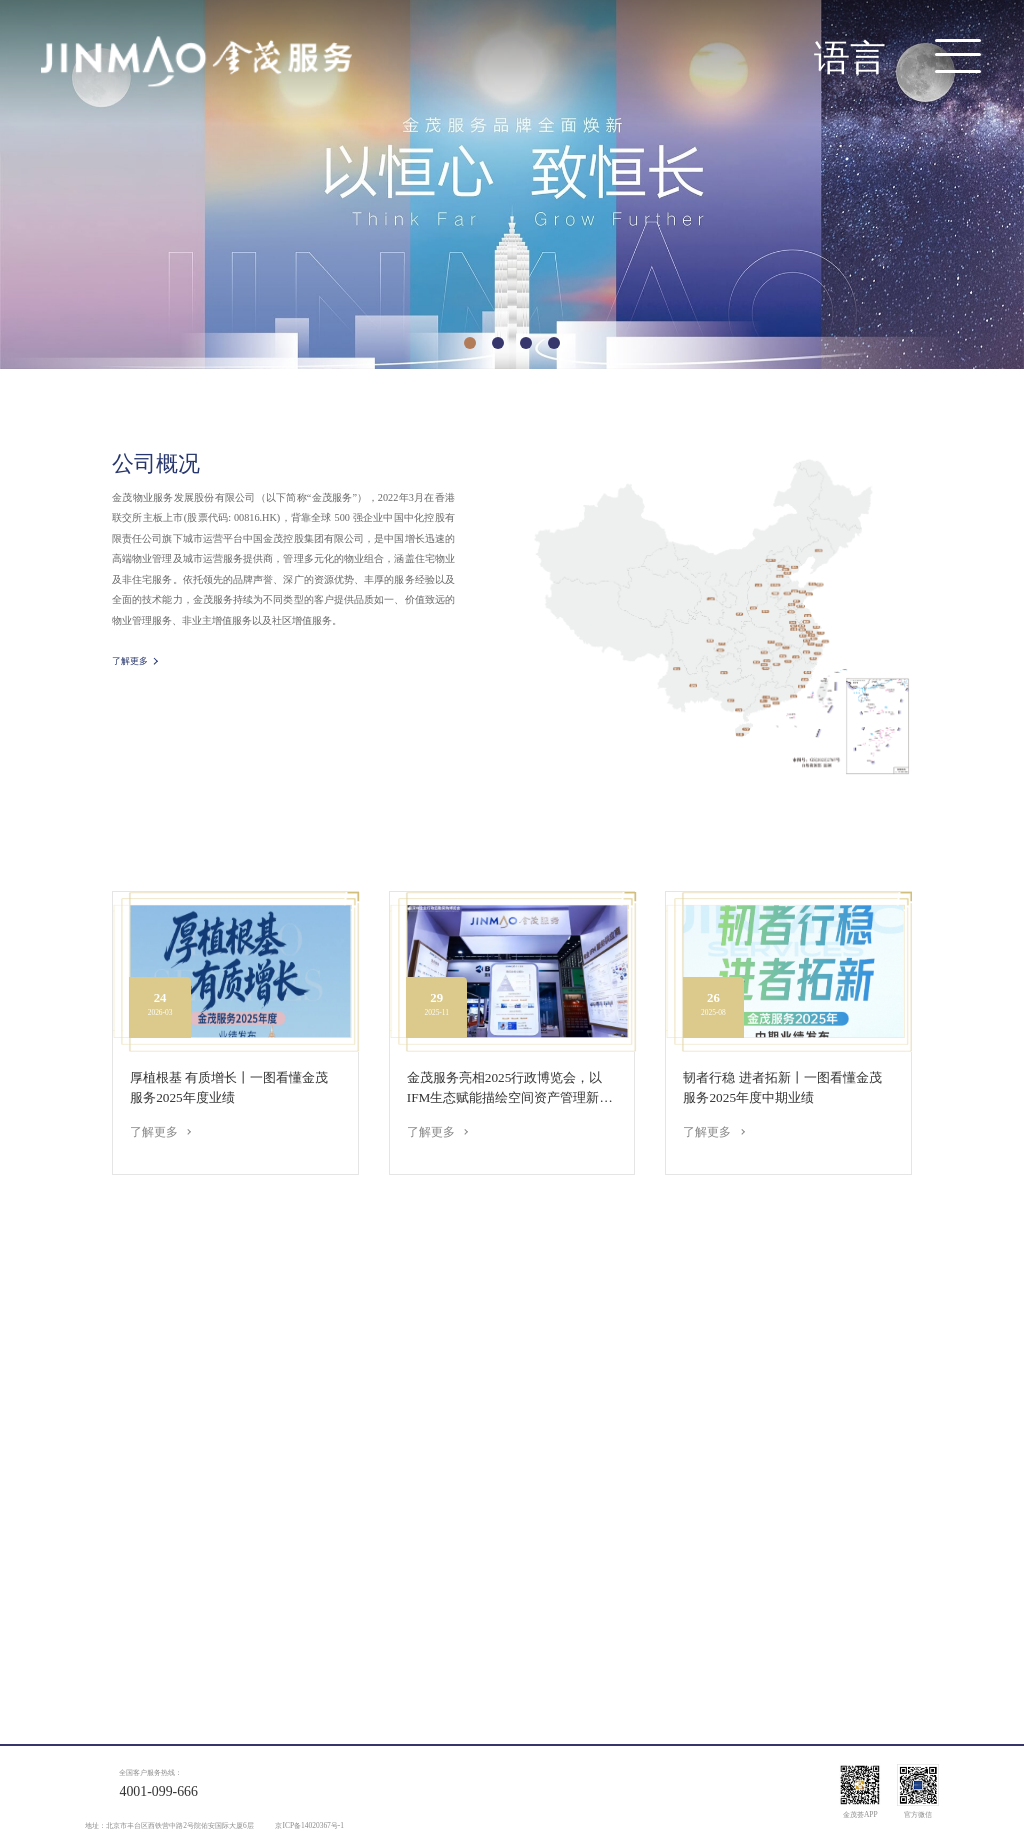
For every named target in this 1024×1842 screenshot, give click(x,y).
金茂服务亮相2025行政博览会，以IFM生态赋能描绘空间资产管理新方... (505, 1089)
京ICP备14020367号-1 (309, 1825)
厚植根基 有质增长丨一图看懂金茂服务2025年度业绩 (229, 1087)
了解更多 (130, 664)
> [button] (993, 206)
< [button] (29, 206)
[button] (470, 343)
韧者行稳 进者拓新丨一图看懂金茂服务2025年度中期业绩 (782, 1087)
